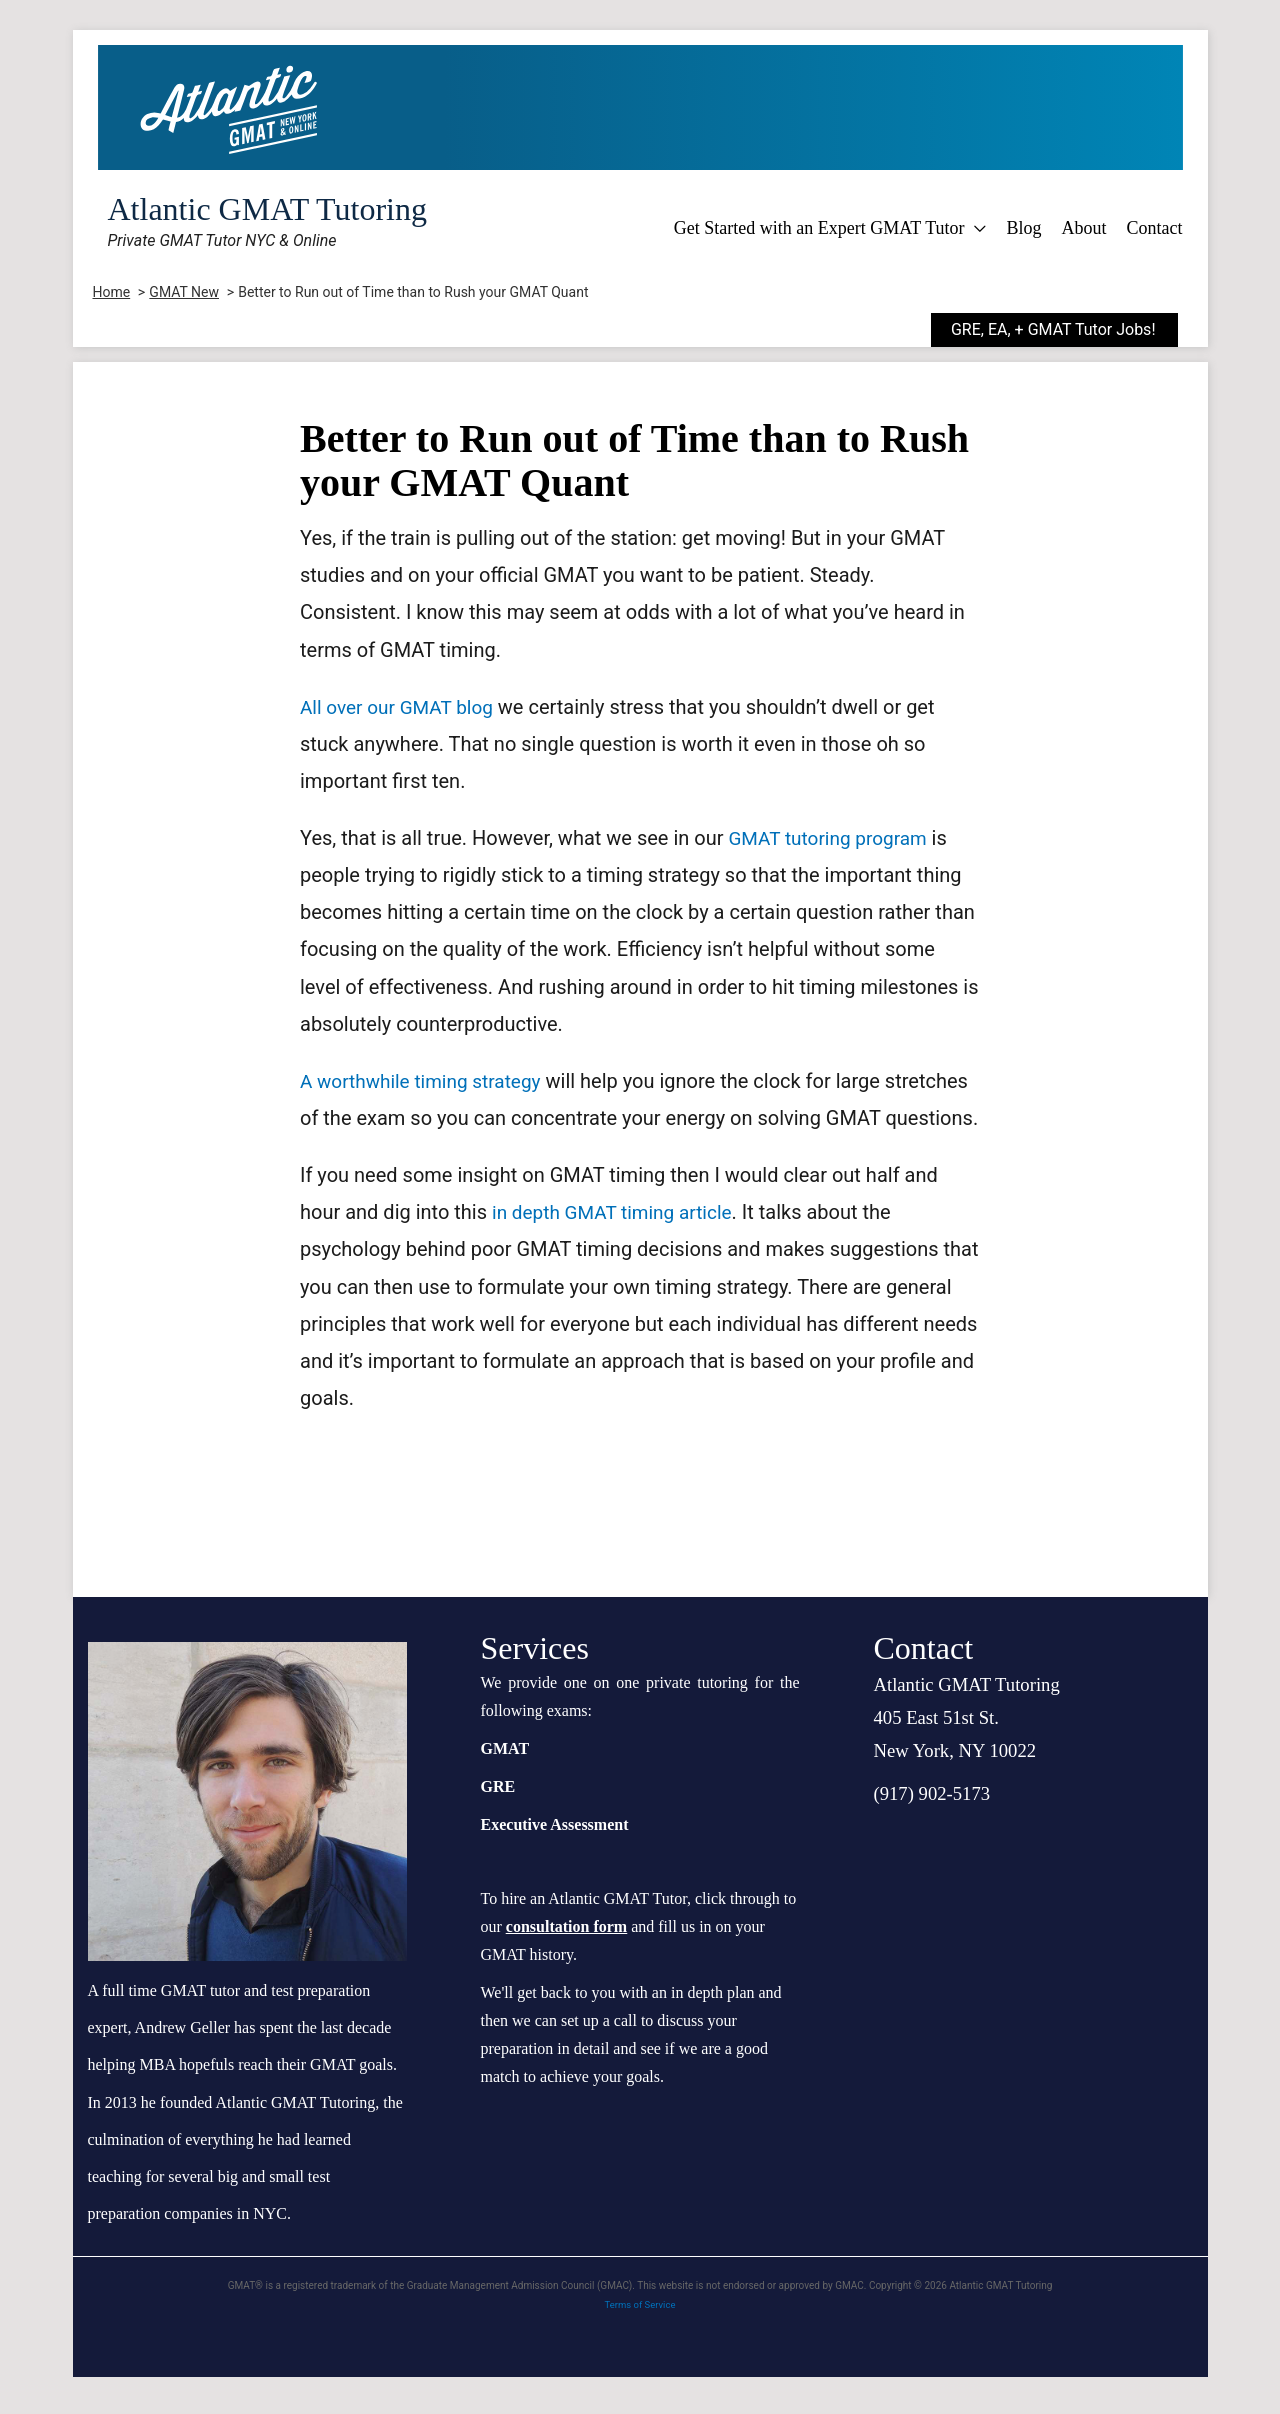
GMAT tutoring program (832, 838)
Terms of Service (640, 2341)
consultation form (566, 1963)
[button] (1069, 330)
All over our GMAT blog (401, 707)
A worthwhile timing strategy (427, 1081)
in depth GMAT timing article (618, 1249)
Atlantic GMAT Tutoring (267, 209)
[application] (975, 228)
